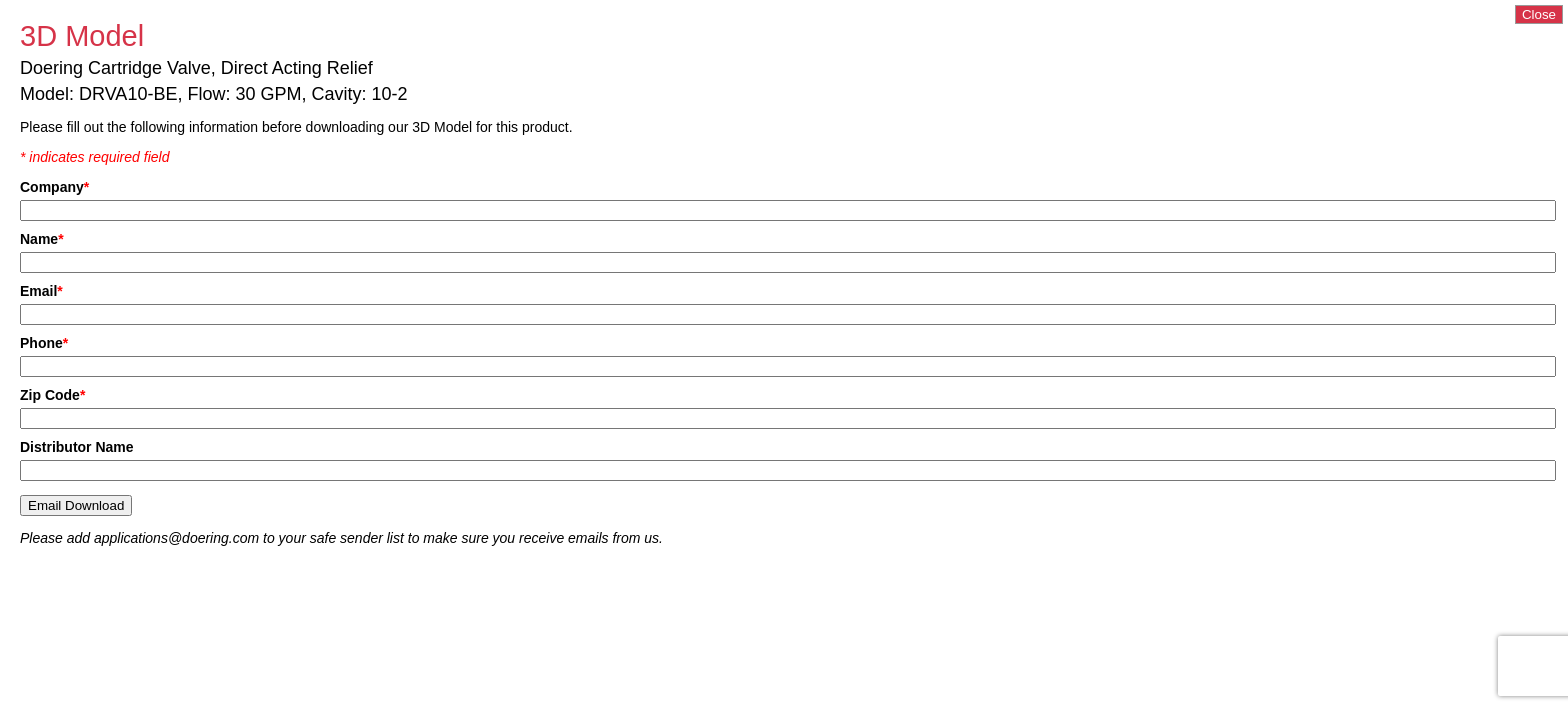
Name (42, 239)
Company (54, 187)
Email (41, 291)
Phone (44, 343)
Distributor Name (77, 447)
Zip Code (52, 395)
